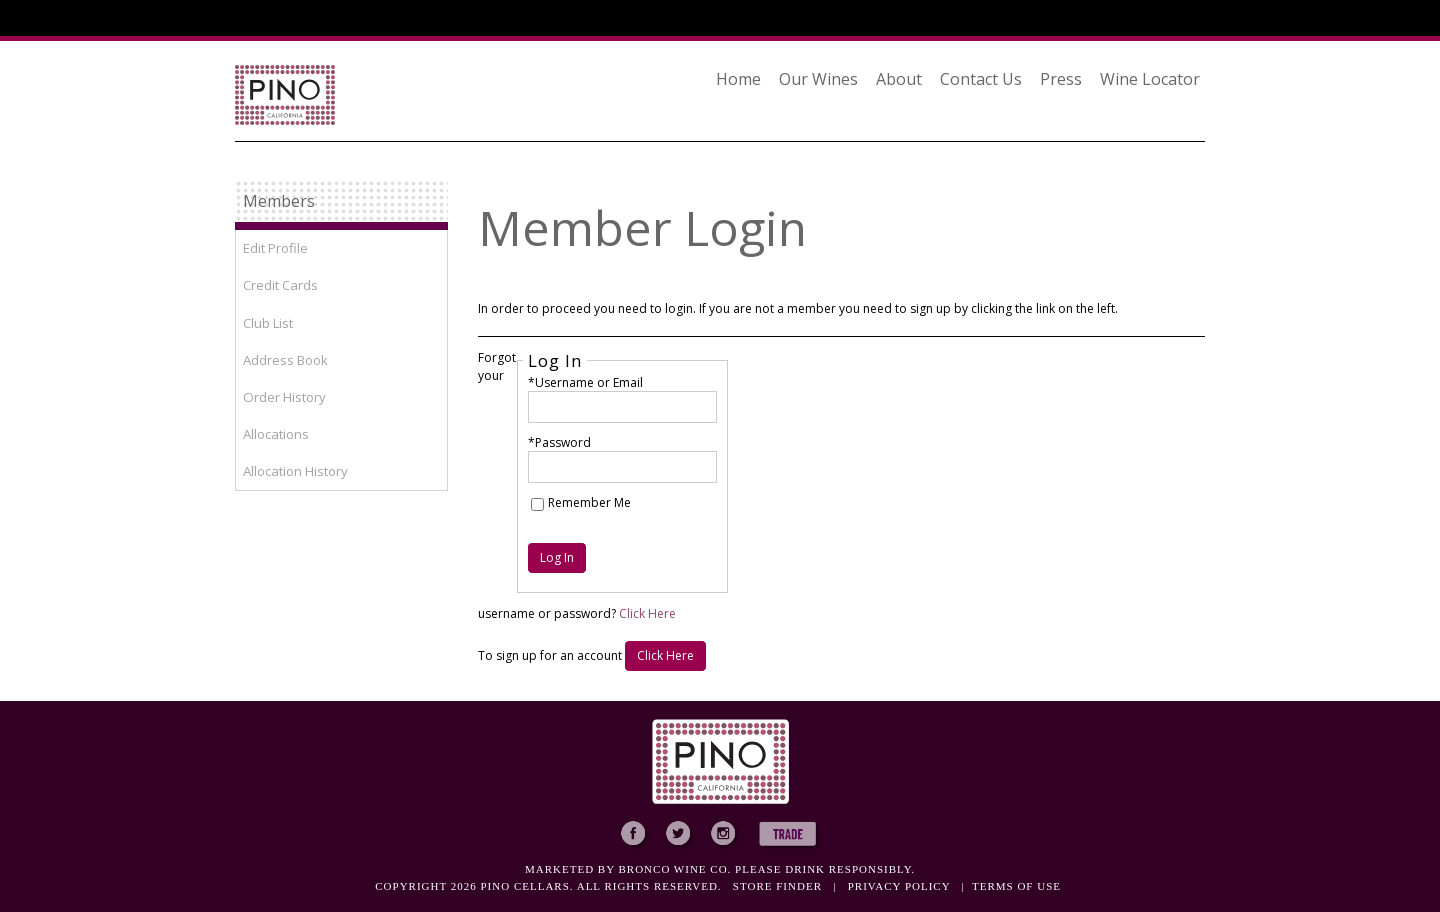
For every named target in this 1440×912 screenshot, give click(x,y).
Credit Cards (280, 285)
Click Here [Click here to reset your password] (647, 613)
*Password (559, 442)
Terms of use (1016, 886)
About (899, 79)
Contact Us (981, 79)
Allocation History (295, 471)
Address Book (285, 360)
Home (738, 79)
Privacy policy (899, 886)
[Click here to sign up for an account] (665, 656)
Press (1061, 79)
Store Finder (777, 886)
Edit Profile (275, 248)
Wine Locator (1150, 79)
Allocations (276, 434)
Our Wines (818, 79)
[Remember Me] (537, 504)
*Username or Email (585, 382)
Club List (268, 323)
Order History (284, 397)
